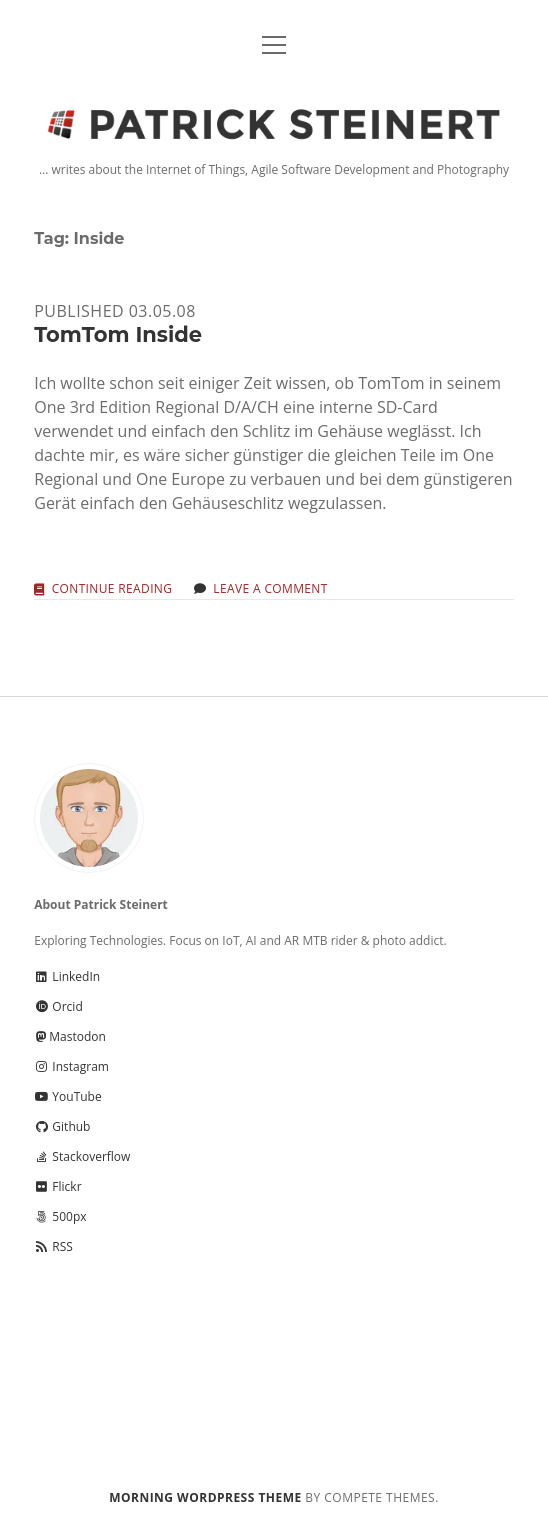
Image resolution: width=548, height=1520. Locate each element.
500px (60, 1216)
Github (62, 1126)
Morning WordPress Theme (205, 1497)
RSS (53, 1246)
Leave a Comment (270, 588)
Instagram (71, 1066)
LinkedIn (67, 976)
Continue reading (112, 589)
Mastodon (70, 1036)
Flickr (57, 1186)
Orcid (58, 1006)
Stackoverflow (82, 1156)
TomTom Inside (118, 334)
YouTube (67, 1096)
